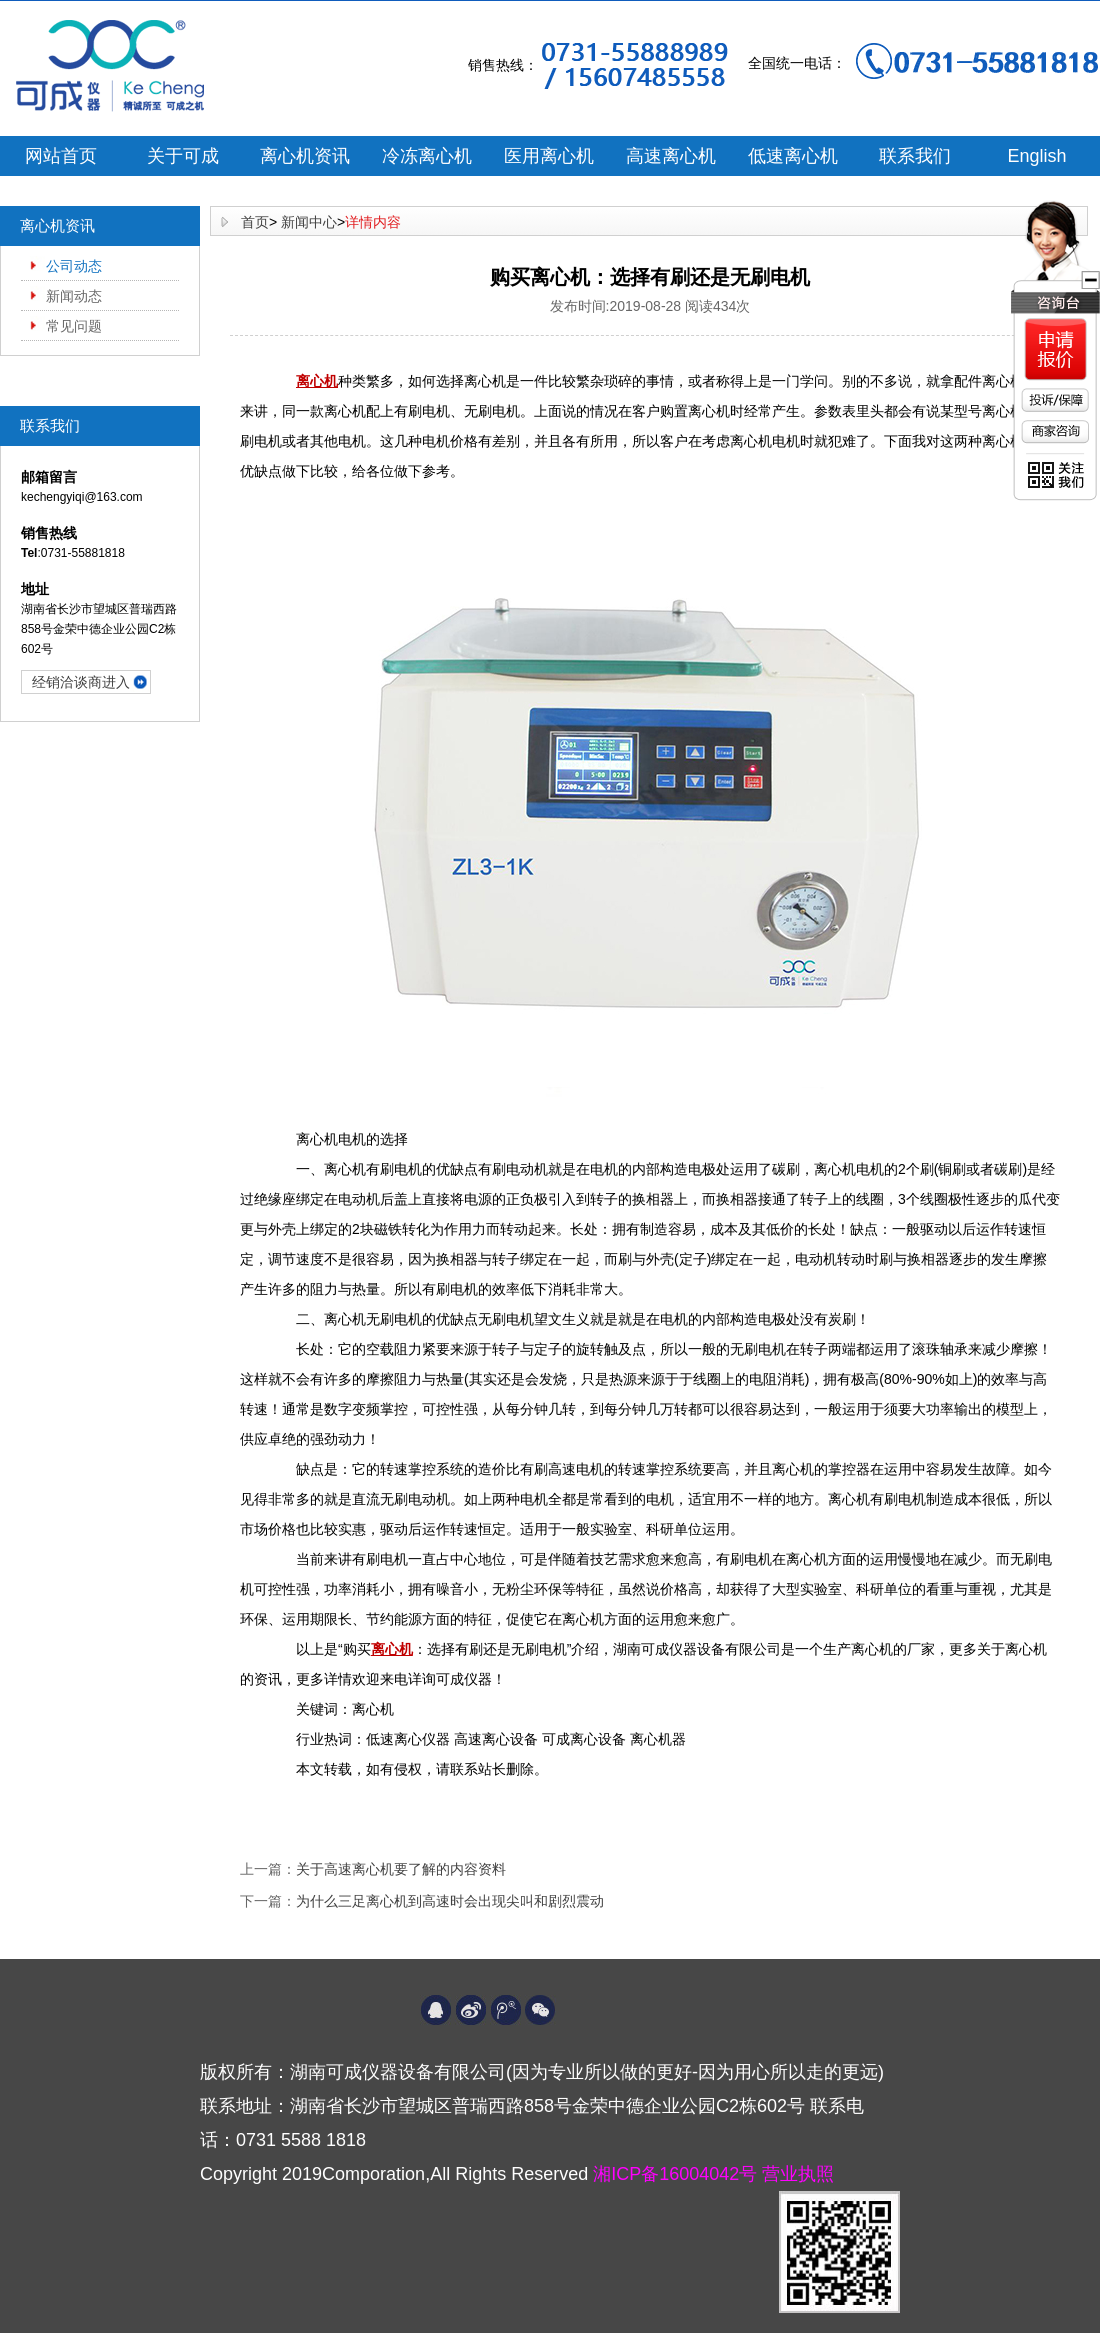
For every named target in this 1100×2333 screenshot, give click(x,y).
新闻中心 (309, 222)
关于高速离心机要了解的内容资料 (401, 1869)
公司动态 (74, 266)
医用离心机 (549, 156)
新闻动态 (74, 296)
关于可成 (183, 156)
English (1036, 156)
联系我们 (915, 156)
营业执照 (798, 2174)
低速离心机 (793, 156)
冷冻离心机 (427, 156)
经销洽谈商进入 (81, 682)
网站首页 (61, 156)
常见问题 (74, 326)
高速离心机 (671, 156)
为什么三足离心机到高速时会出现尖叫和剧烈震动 (450, 1901)
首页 (255, 222)
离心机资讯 (305, 156)
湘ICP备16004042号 (677, 2174)
